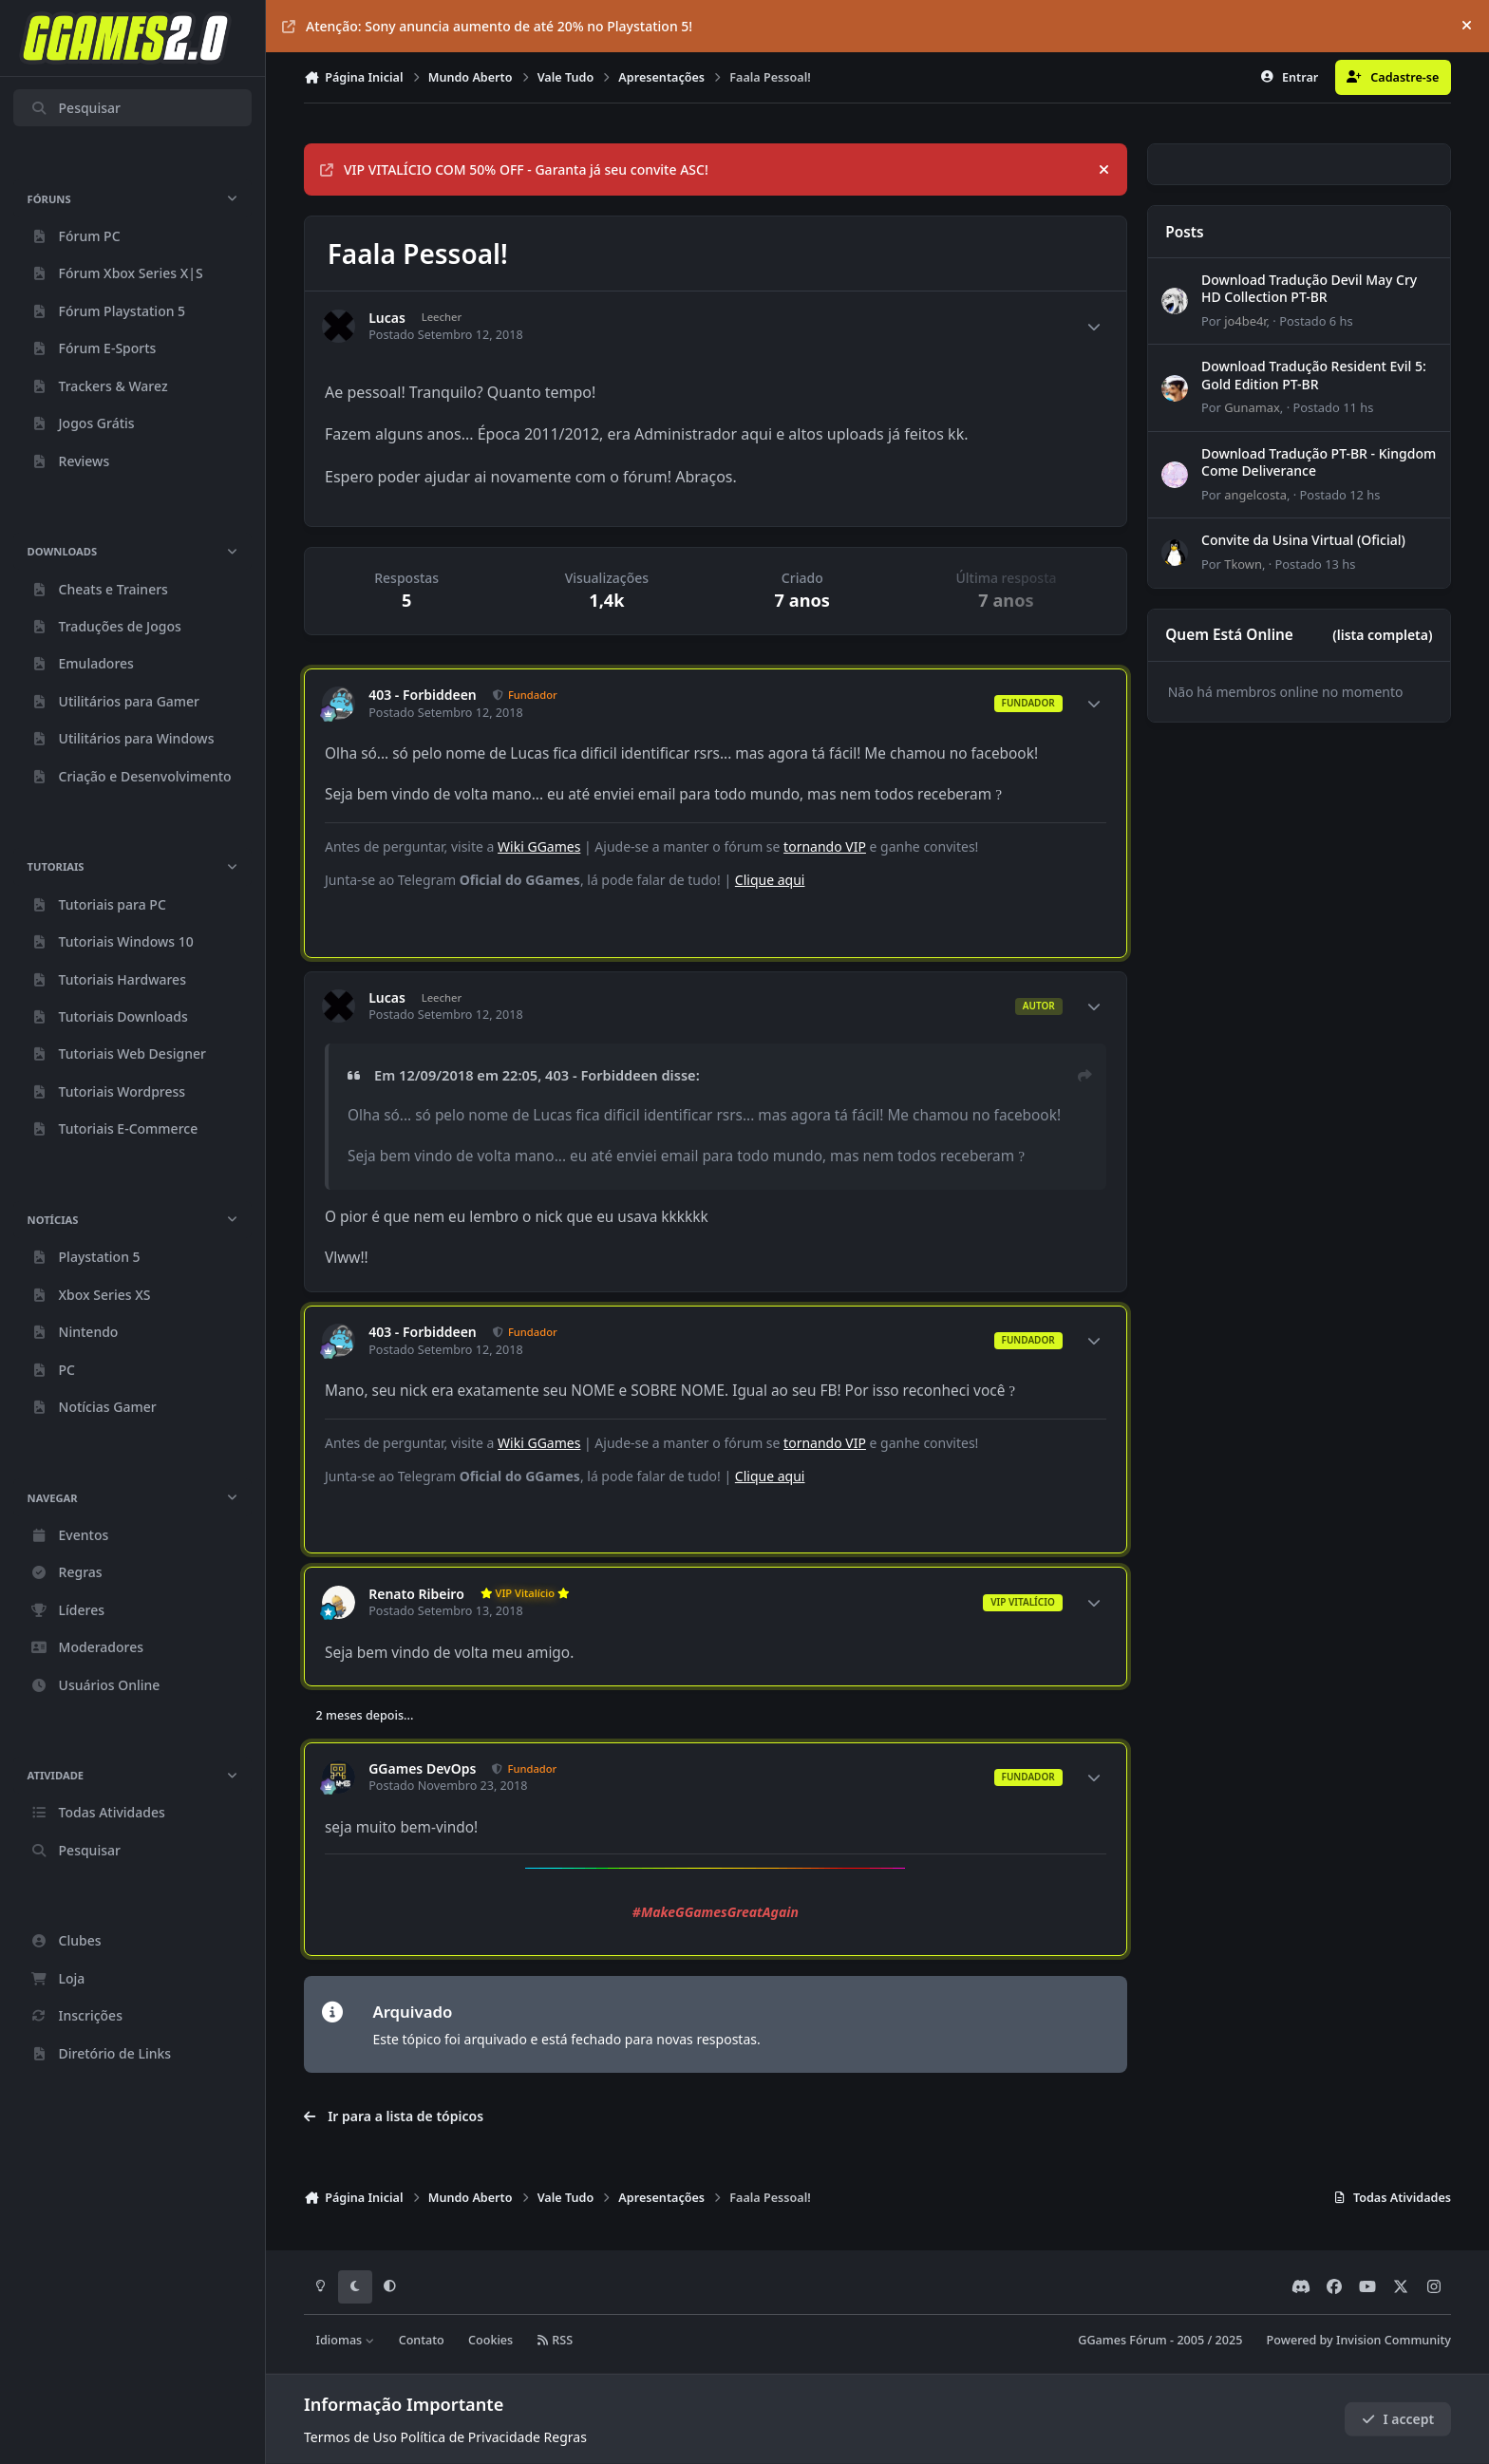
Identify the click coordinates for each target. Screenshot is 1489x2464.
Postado (1316, 320)
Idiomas (345, 2340)
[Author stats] (1094, 327)
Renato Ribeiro (416, 1594)
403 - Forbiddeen (422, 695)
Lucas (386, 318)
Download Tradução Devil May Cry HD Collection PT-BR (1309, 288)
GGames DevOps (422, 1768)
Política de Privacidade (470, 2437)
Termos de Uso (350, 2437)
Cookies (490, 2340)
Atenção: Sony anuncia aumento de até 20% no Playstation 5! (487, 26)
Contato (421, 2340)
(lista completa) (1382, 635)
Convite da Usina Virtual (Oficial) (1303, 540)
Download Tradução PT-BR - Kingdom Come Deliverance (1318, 462)
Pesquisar (75, 108)
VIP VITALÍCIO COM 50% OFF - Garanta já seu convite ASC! (514, 169)
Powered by (1359, 2340)
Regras (565, 2437)
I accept (1398, 2419)
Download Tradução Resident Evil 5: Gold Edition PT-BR (1313, 375)
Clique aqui (770, 880)
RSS (555, 2340)
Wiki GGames (539, 846)
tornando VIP (824, 846)
